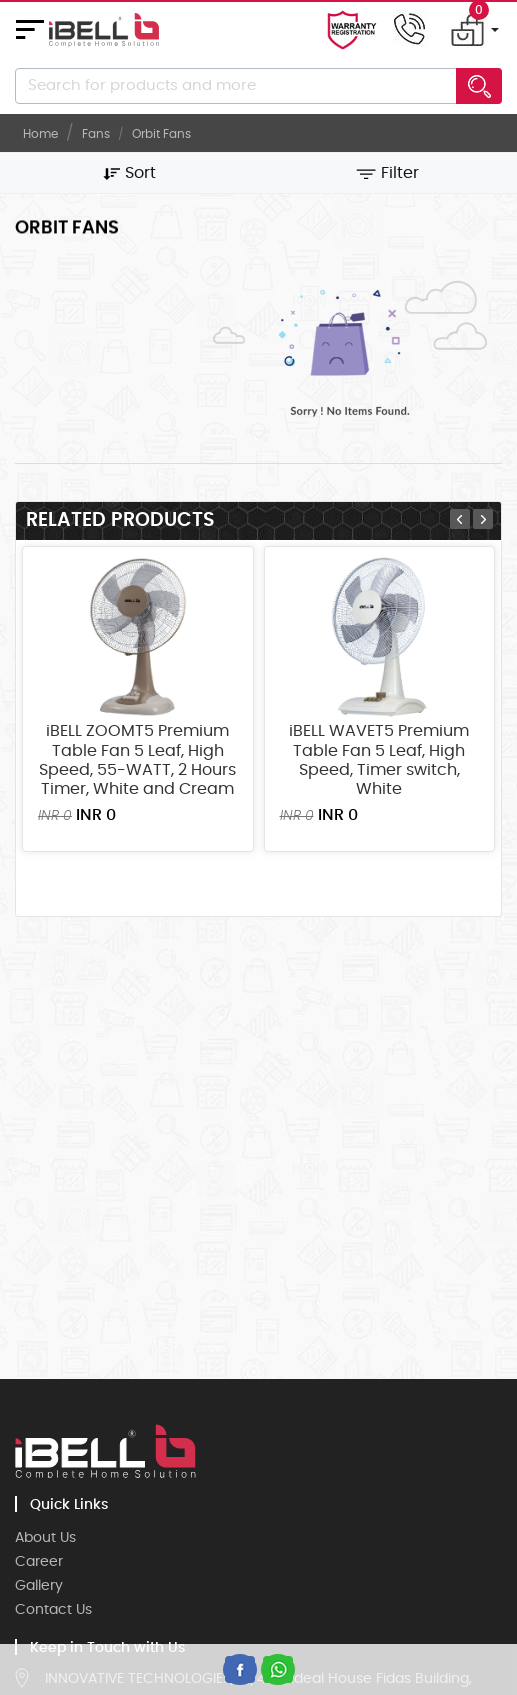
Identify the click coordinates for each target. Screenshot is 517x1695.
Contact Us (53, 1610)
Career (39, 1562)
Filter (387, 173)
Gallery (39, 1586)
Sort (129, 173)
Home (40, 134)
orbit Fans (161, 134)
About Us (45, 1538)
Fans (96, 134)
